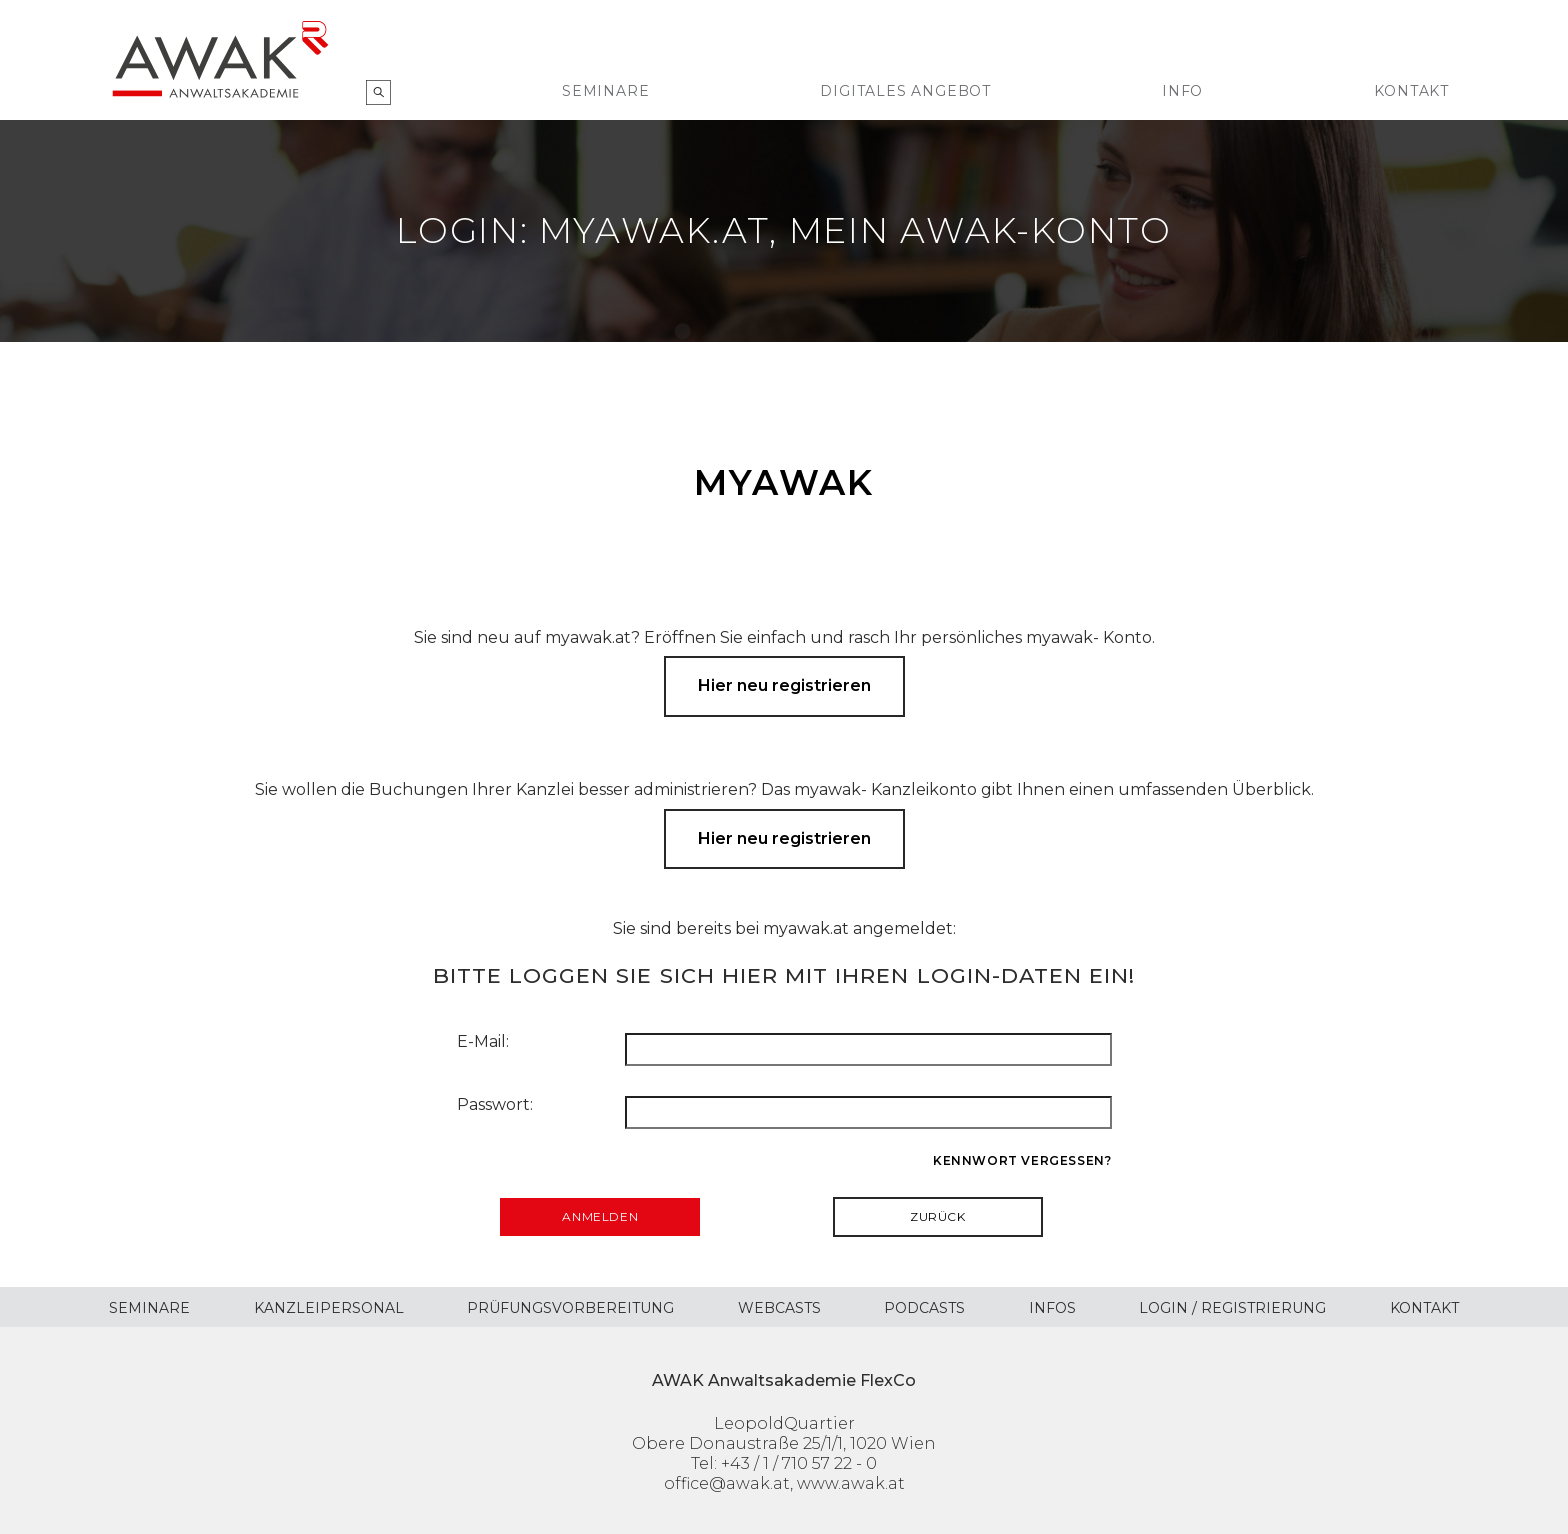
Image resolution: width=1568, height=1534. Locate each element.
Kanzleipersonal (329, 1308)
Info (1182, 91)
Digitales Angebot (905, 91)
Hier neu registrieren (784, 685)
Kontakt (1411, 91)
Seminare (605, 91)
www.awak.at (851, 1483)
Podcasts (924, 1308)
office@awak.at (727, 1483)
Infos (1052, 1308)
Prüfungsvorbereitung (570, 1308)
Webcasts (779, 1308)
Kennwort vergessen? (1022, 1160)
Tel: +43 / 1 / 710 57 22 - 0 (784, 1463)
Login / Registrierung (1232, 1308)
